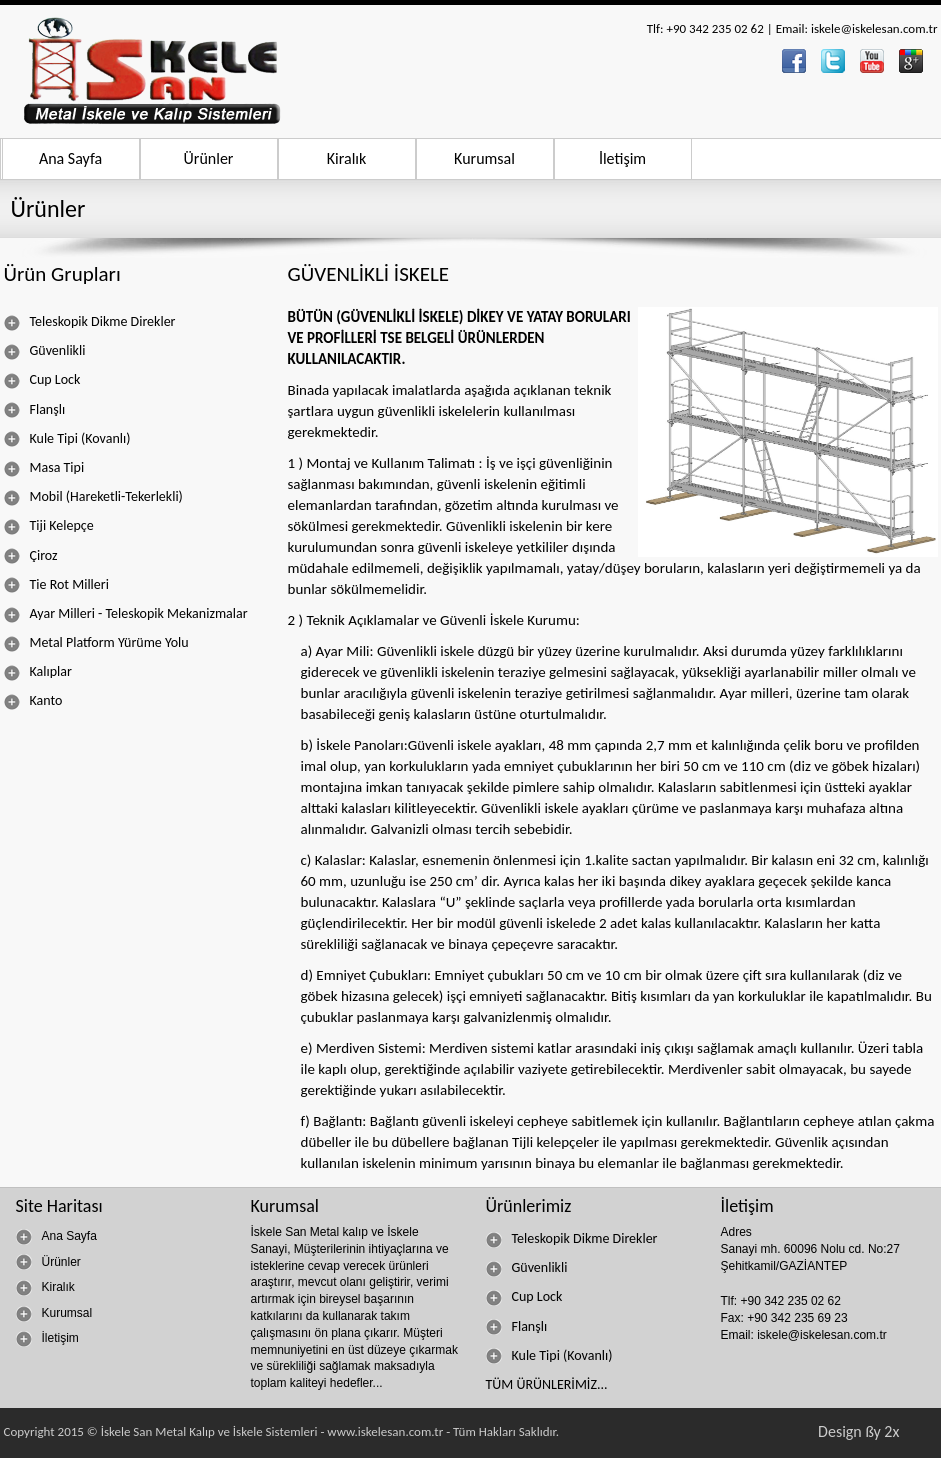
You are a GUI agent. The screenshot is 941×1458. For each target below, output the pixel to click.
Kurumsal (484, 158)
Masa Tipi (44, 468)
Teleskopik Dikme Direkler (90, 322)
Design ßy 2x (858, 1431)
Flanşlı (35, 410)
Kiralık (347, 158)
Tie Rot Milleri (56, 585)
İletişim (622, 158)
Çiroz (31, 556)
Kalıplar (38, 672)
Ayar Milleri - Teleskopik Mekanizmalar (126, 614)
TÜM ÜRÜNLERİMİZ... (547, 1384)
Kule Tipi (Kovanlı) (67, 439)
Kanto (33, 701)
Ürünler (209, 158)
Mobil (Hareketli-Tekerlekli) (93, 497)
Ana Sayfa (70, 158)
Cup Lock (42, 380)
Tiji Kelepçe (49, 526)
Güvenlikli (45, 351)
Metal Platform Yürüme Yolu (96, 643)
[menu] (131, 511)
